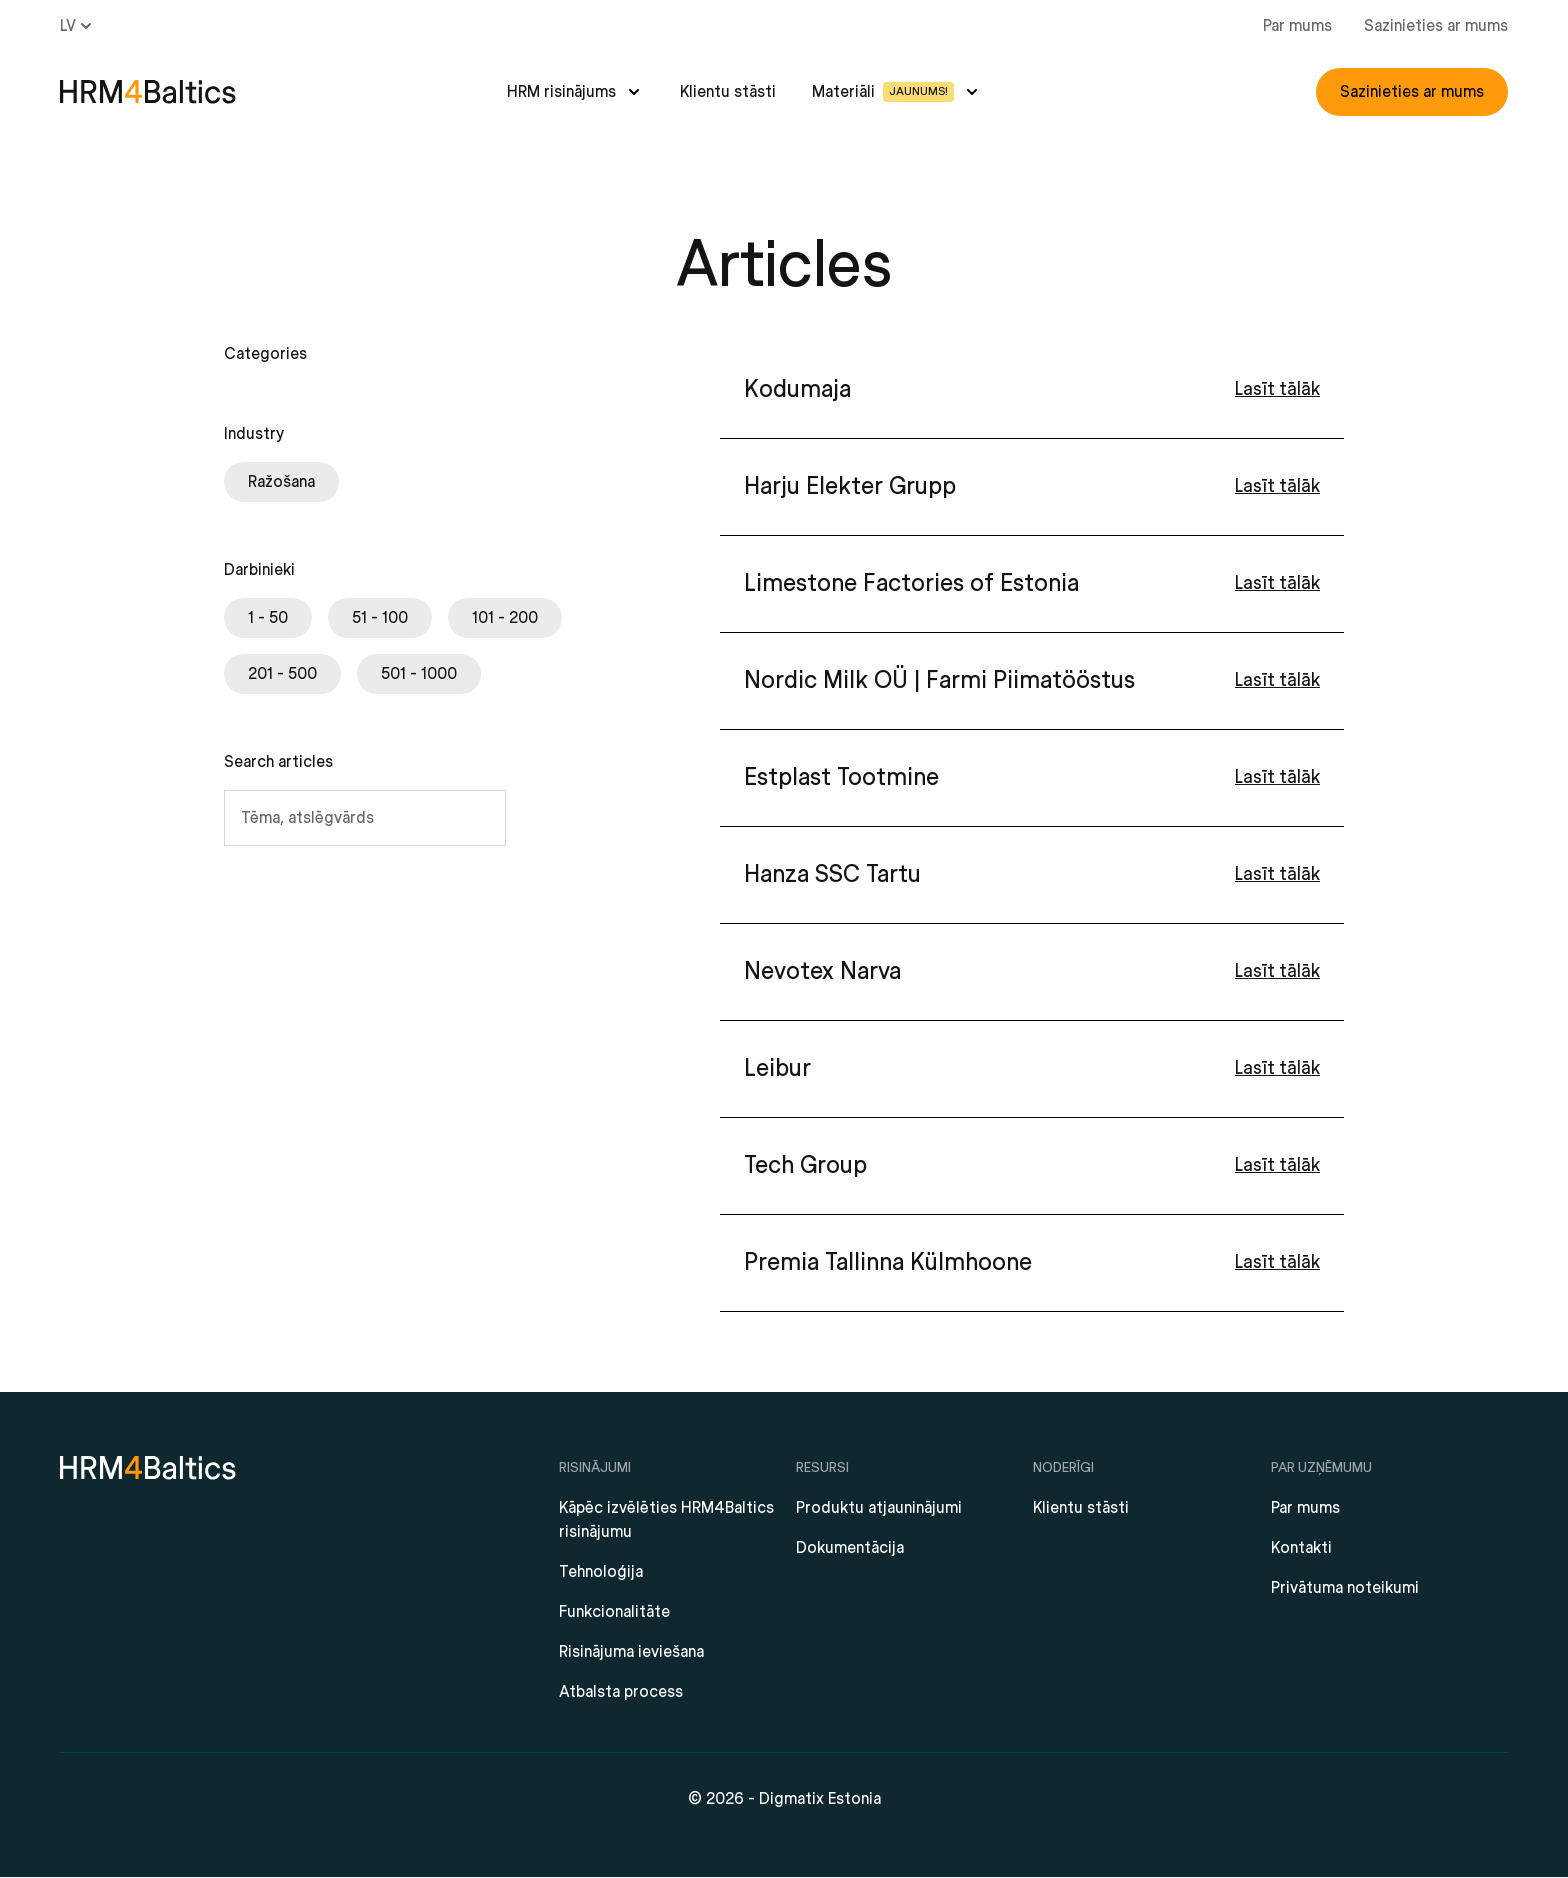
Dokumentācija (850, 1548)
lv (78, 26)
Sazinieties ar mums (1436, 26)
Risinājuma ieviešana (631, 1652)
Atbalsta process (621, 1692)
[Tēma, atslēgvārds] (365, 818)
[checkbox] (281, 482)
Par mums (1297, 26)
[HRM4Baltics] (148, 92)
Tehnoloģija (601, 1572)
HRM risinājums (561, 92)
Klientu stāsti (728, 92)
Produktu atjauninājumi (879, 1508)
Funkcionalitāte (614, 1612)
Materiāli (883, 92)
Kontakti (1301, 1548)
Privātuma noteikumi (1345, 1588)
